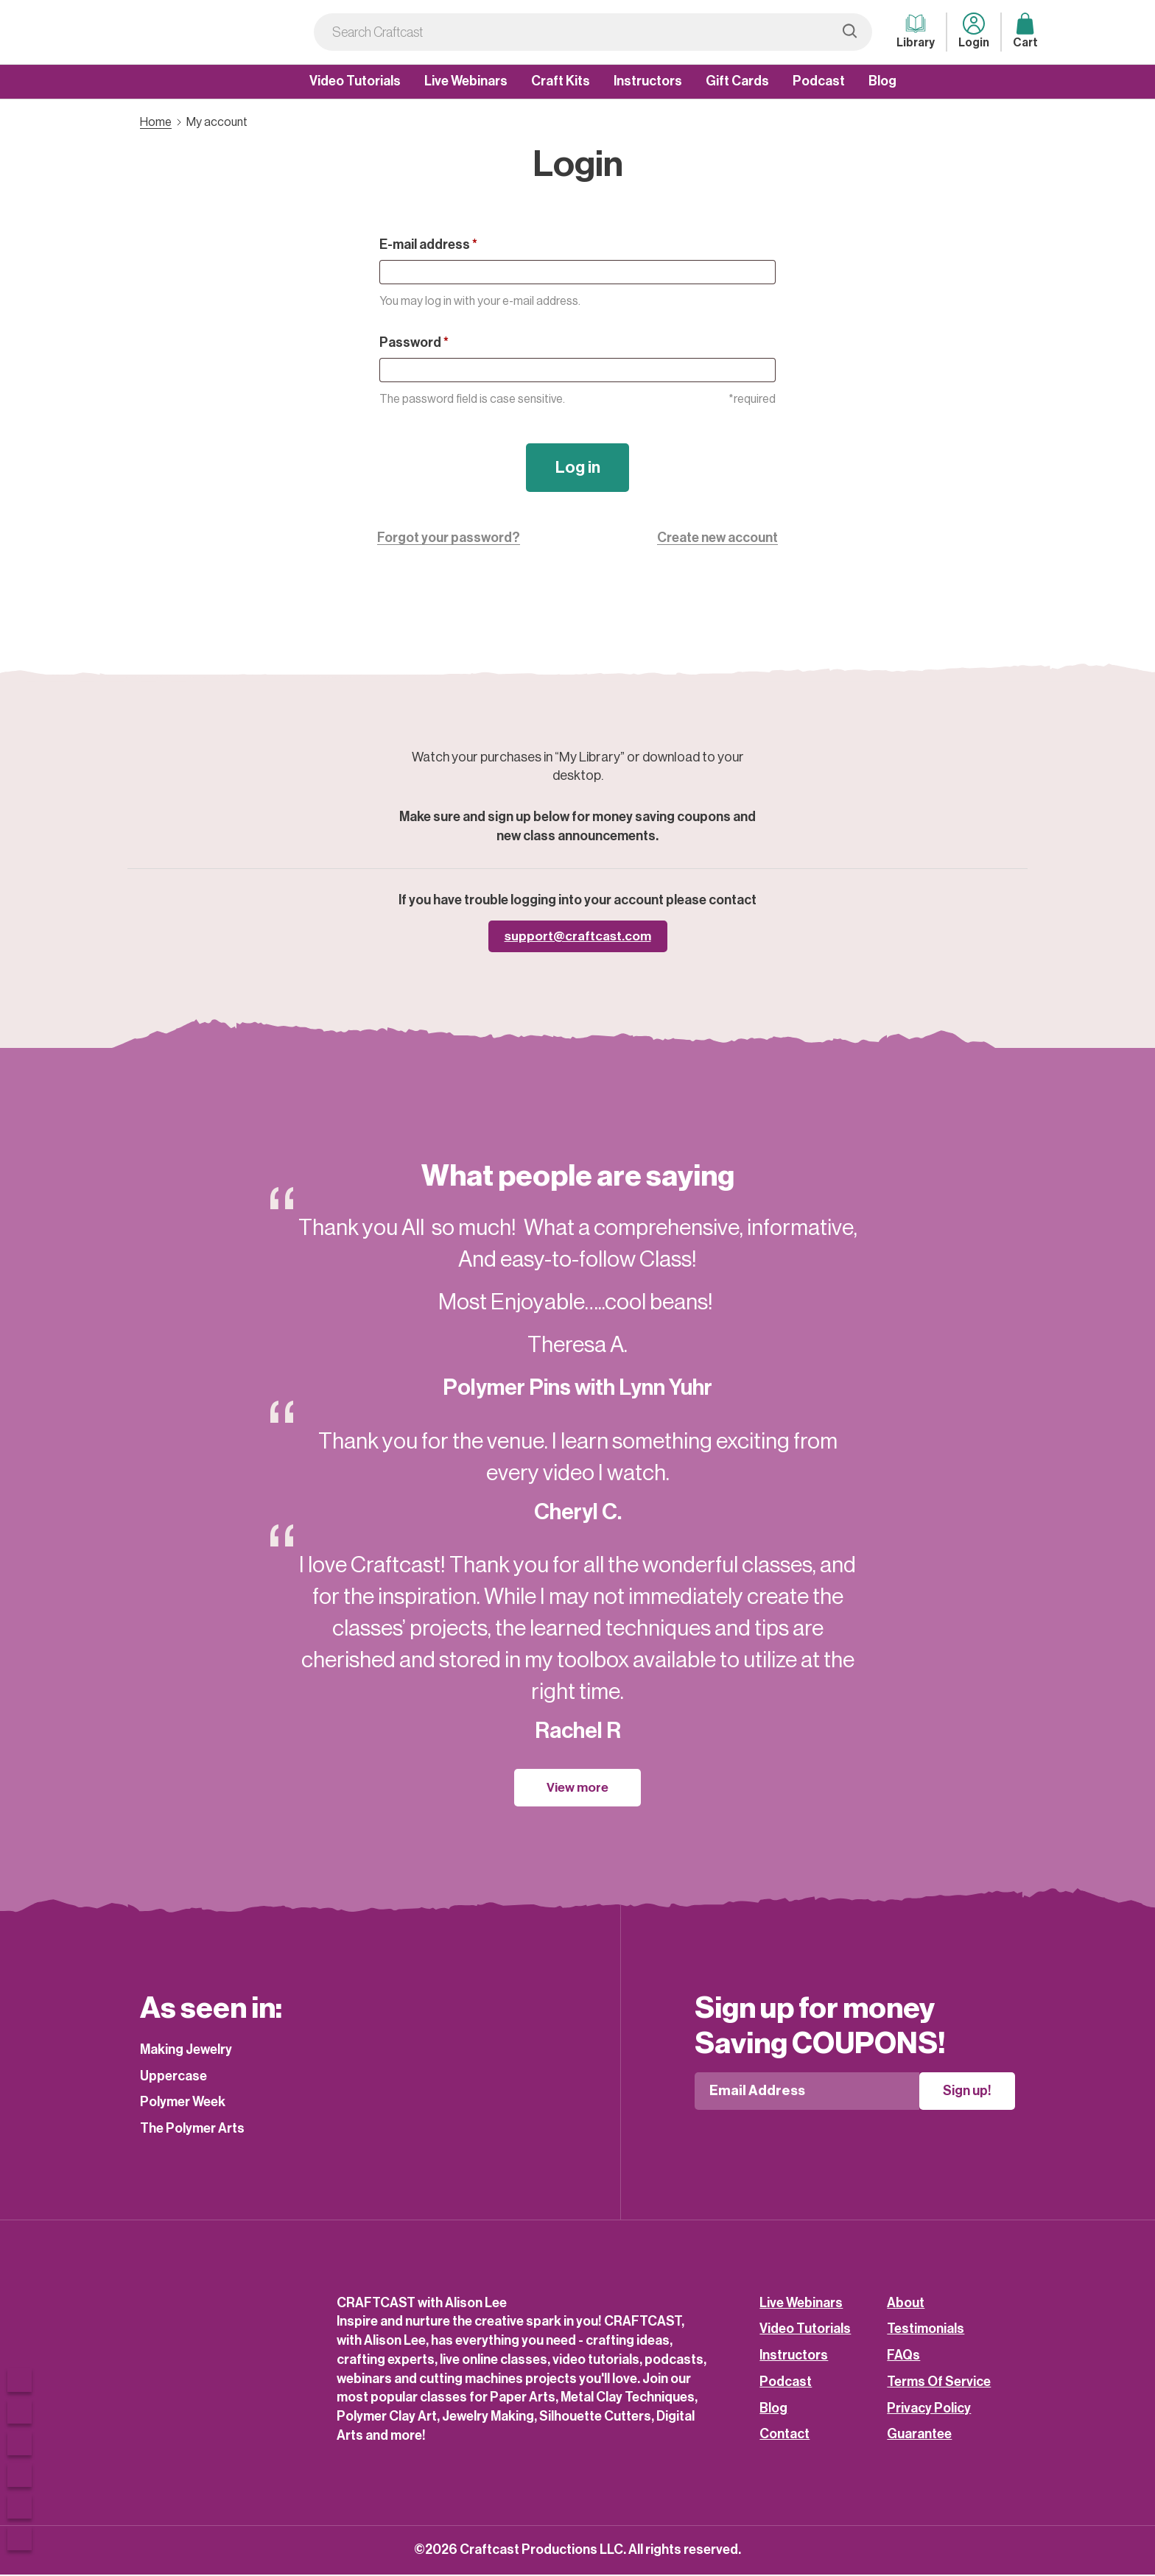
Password (414, 342)
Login (973, 31)
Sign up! (979, 2093)
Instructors (648, 81)
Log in (577, 468)
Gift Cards (737, 81)
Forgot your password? (448, 539)
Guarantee (919, 2436)
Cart (1025, 31)
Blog (882, 81)
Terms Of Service (939, 2383)
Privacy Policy (929, 2409)
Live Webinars (466, 81)
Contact (784, 2436)
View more (577, 1789)
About (905, 2304)
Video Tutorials (355, 81)
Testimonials (925, 2330)
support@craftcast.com (577, 938)
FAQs (903, 2357)
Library (915, 31)
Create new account (717, 539)
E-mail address (428, 244)
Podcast (819, 81)
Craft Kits (560, 81)
